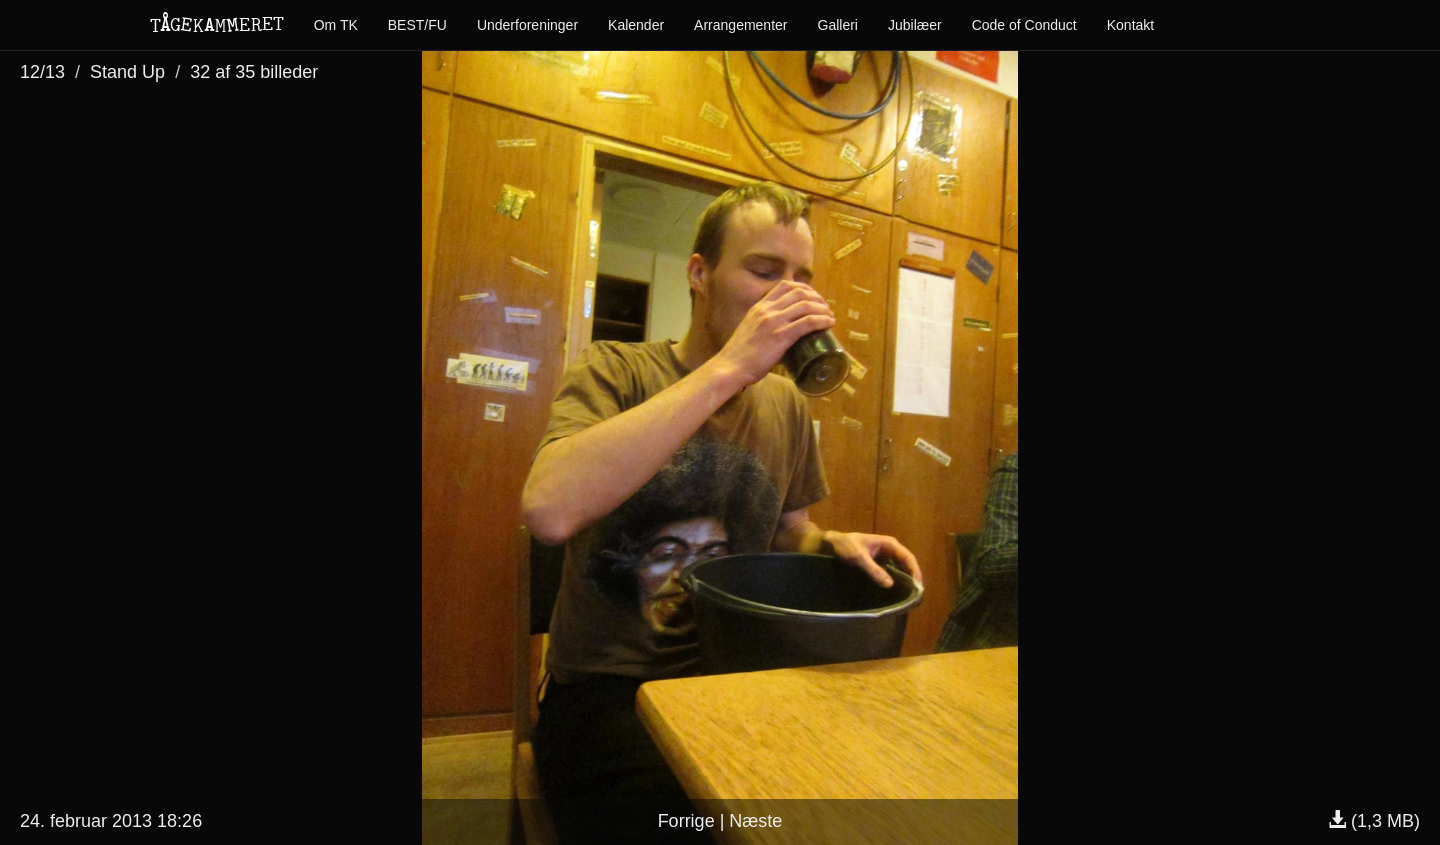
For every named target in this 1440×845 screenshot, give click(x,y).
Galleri (838, 25)
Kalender (636, 25)
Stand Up (127, 72)
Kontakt (1130, 25)
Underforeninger (527, 25)
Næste (755, 821)
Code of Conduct (1024, 25)
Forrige (686, 821)
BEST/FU (417, 25)
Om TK (336, 25)
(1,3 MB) (1374, 821)
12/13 (42, 72)
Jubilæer (915, 25)
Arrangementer (740, 25)
